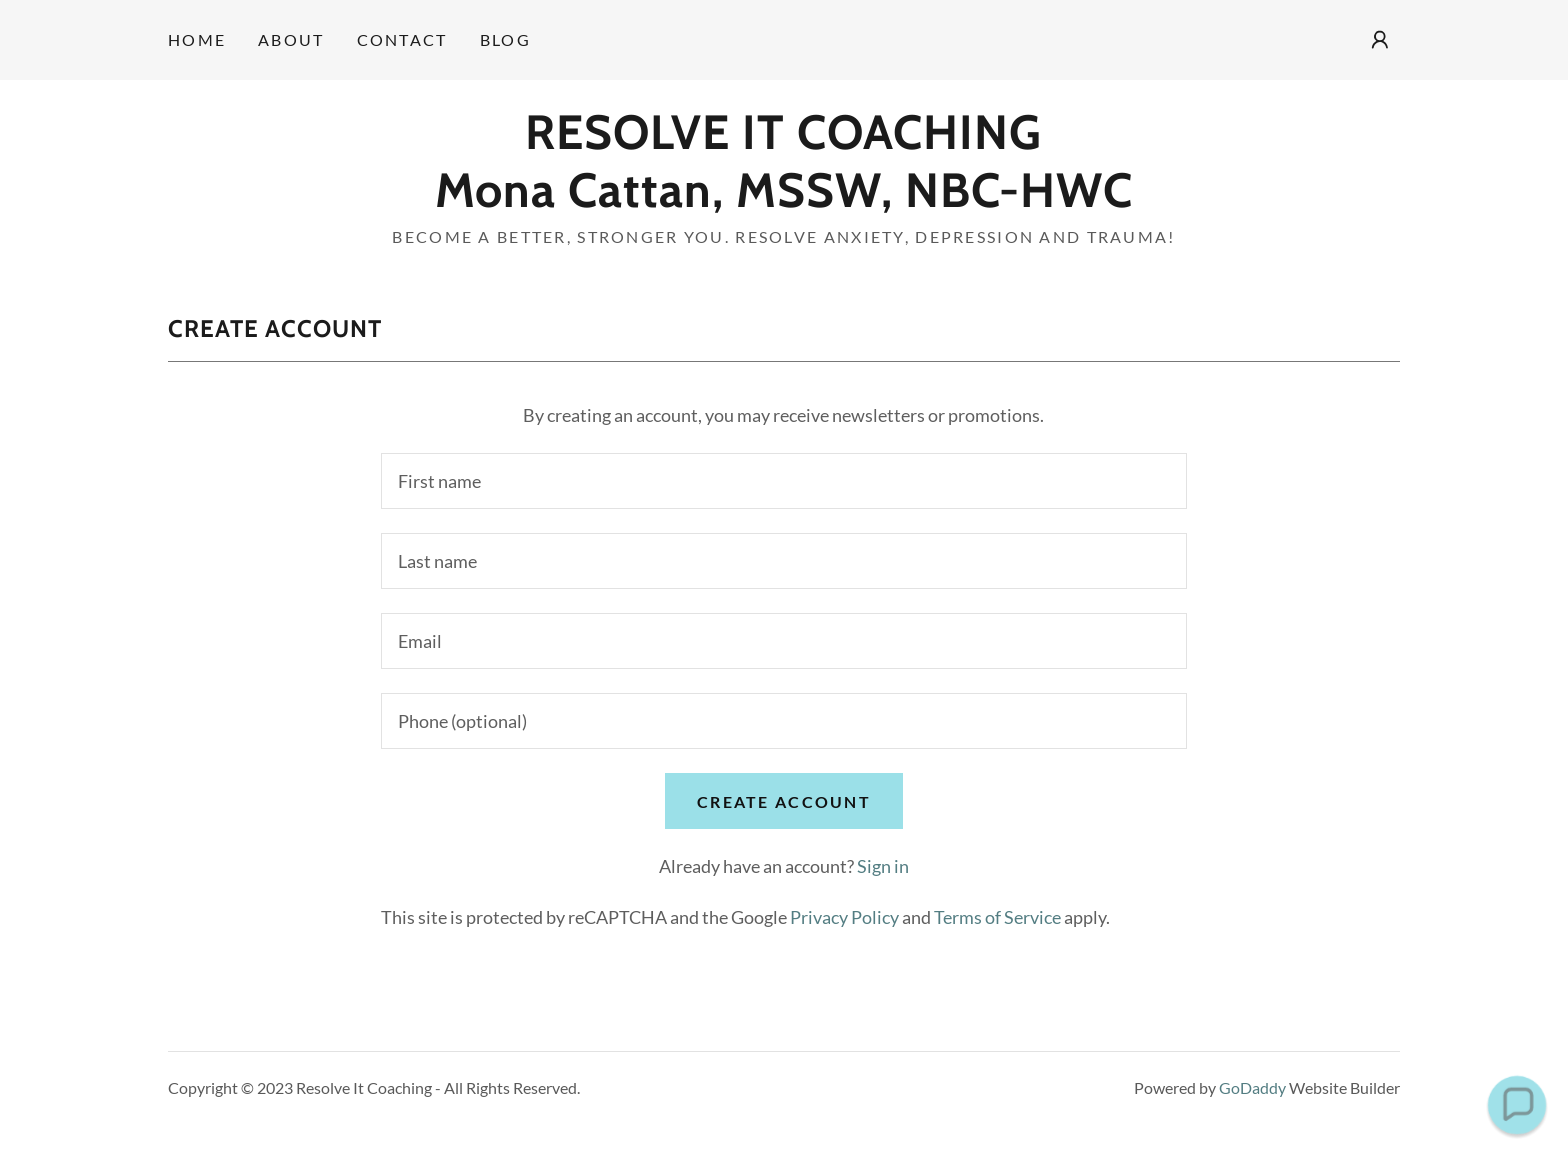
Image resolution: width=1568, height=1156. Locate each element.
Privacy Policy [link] (844, 917)
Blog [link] (505, 39)
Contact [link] (402, 39)
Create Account (784, 801)
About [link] (291, 39)
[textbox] (783, 481)
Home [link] (197, 39)
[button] (1380, 40)
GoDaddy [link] (1252, 1087)
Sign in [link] (883, 866)
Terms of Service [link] (997, 917)
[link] (783, 200)
